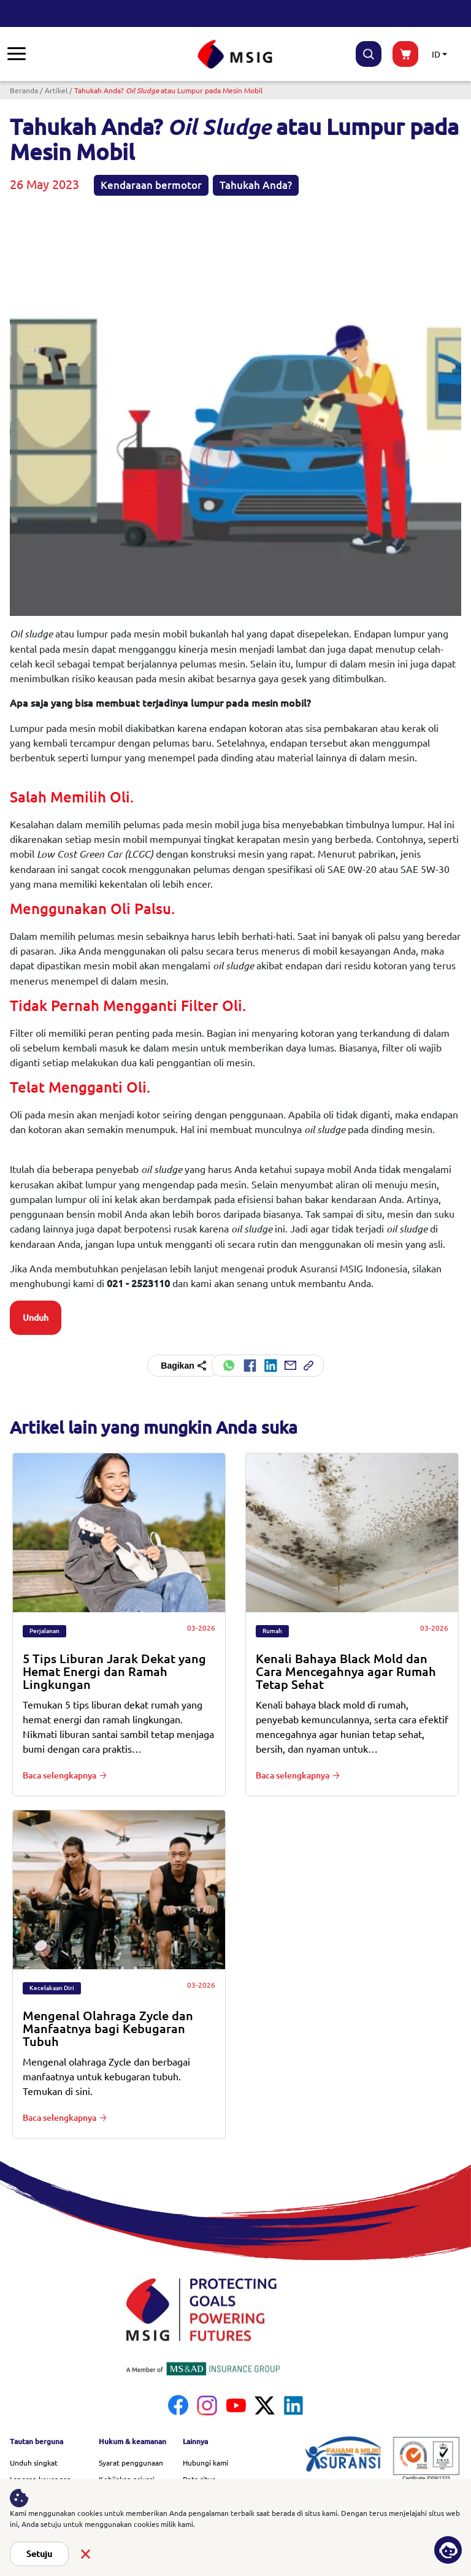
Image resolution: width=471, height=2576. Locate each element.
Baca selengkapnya (59, 1775)
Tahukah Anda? (256, 185)
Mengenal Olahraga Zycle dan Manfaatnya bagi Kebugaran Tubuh (108, 2028)
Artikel (56, 90)
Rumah (272, 1631)
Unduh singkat (34, 2462)
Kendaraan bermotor (151, 185)
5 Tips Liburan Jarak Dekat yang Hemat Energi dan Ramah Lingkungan (114, 1671)
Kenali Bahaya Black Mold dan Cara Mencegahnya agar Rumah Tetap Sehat (346, 1671)
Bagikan (184, 1366)
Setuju (39, 2554)
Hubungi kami (205, 2462)
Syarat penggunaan (131, 2462)
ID (436, 54)
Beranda (24, 90)
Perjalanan (44, 1631)
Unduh (35, 1318)
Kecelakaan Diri (51, 1988)
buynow (405, 54)
